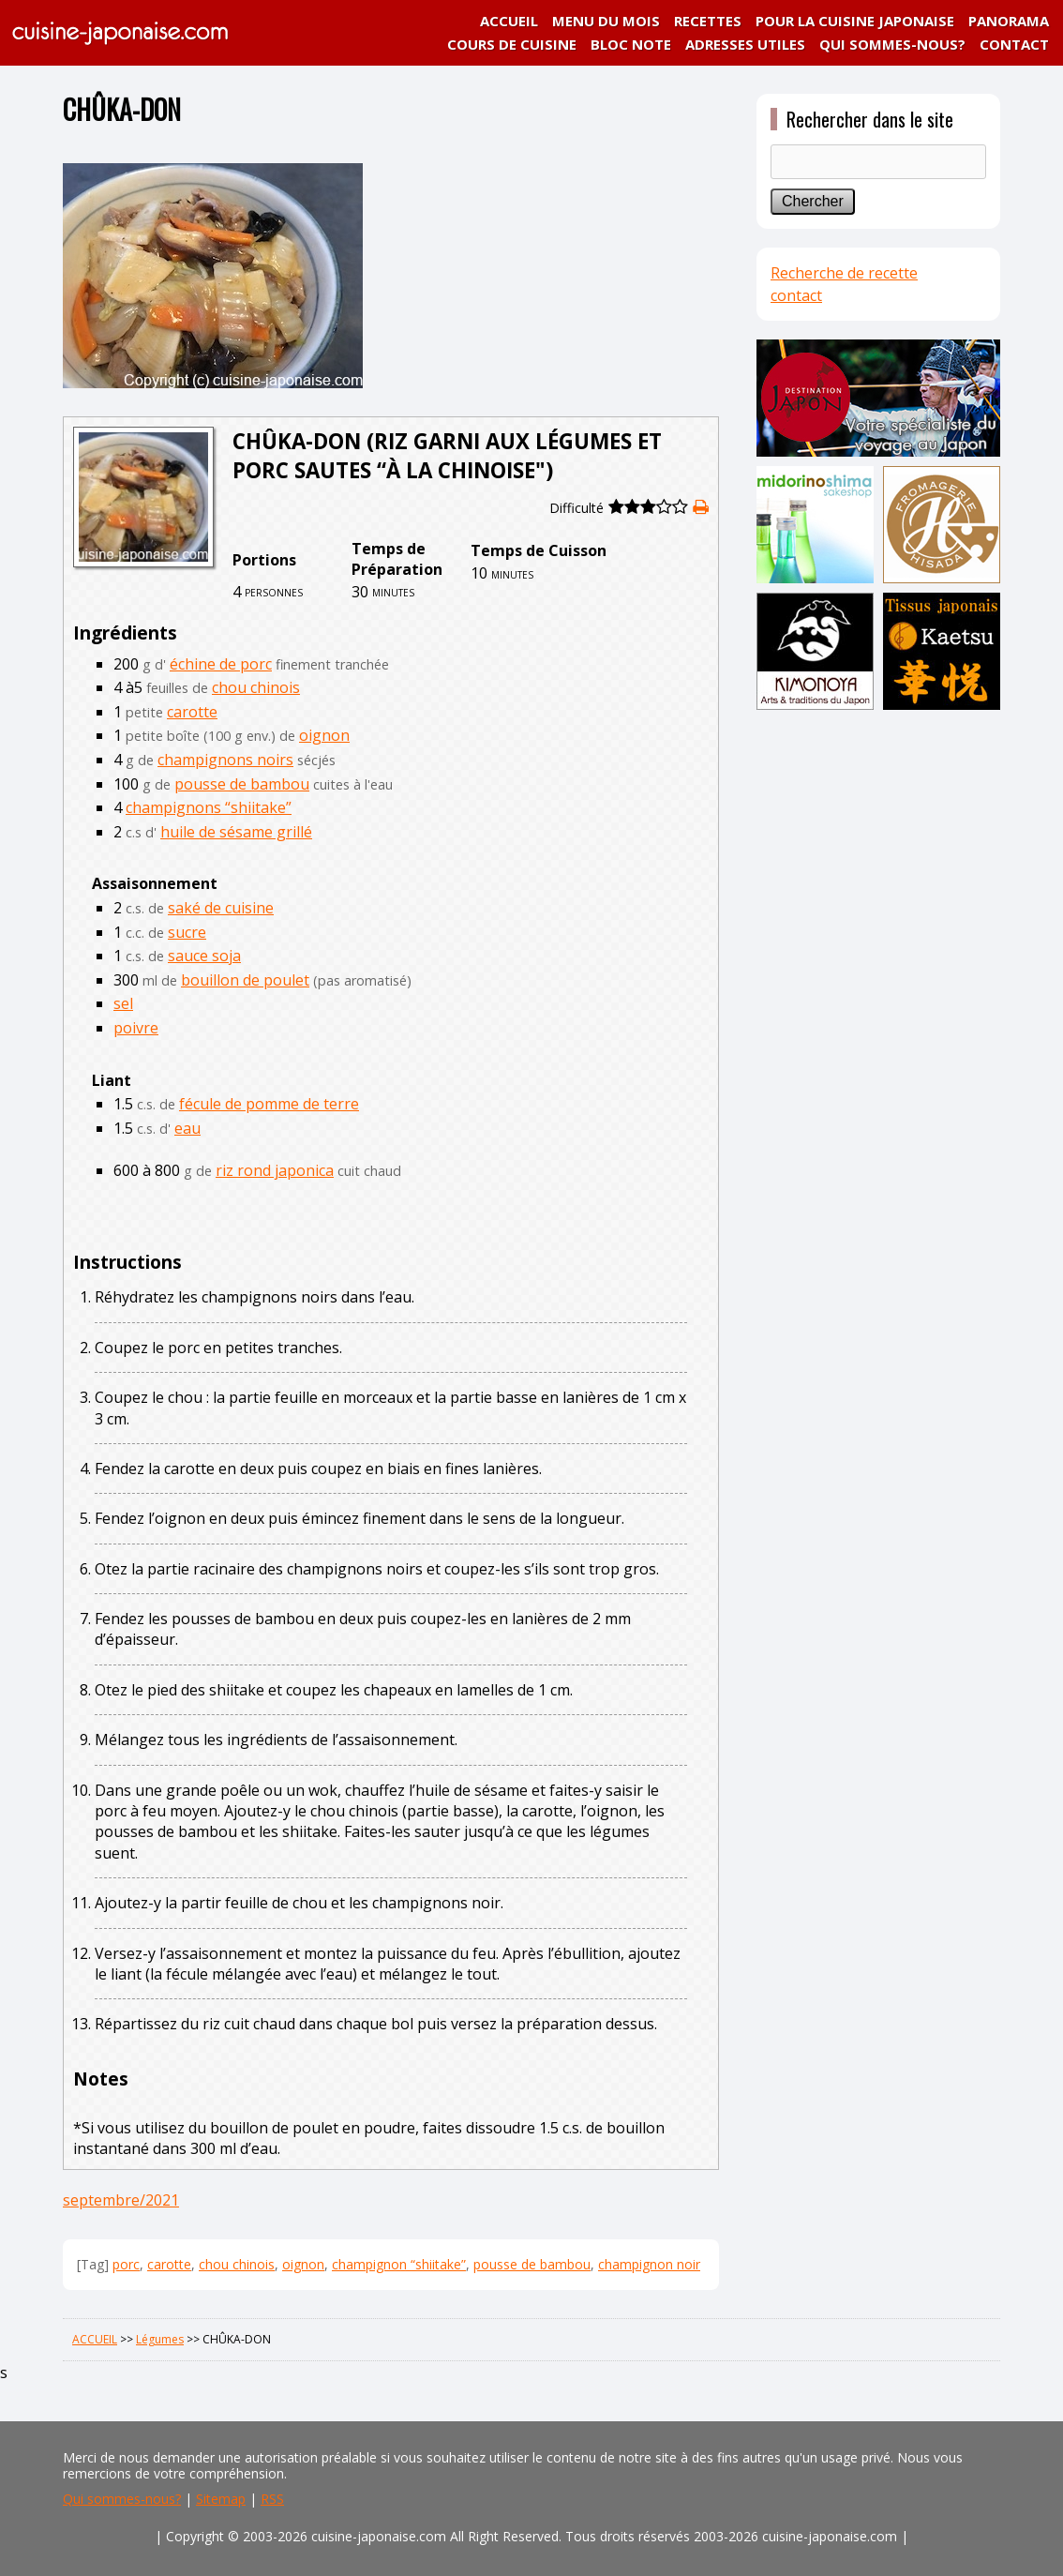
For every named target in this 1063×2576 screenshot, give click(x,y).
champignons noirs (225, 759)
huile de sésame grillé (236, 831)
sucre (187, 932)
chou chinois (256, 687)
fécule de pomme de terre (269, 1103)
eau (187, 1128)
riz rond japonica (275, 1170)
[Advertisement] (878, 1010)
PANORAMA (1008, 20)
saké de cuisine (221, 907)
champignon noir (649, 2264)
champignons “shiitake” (209, 807)
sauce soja (204, 955)
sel (123, 1003)
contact (796, 295)
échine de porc (221, 664)
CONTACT (1014, 44)
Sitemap (221, 2499)
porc (126, 2264)
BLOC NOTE (631, 44)
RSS (272, 2499)
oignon (324, 735)
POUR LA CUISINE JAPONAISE (855, 20)
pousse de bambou (241, 784)
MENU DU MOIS (606, 20)
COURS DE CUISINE (511, 44)
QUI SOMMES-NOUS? (892, 44)
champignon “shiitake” (399, 2264)
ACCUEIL (509, 20)
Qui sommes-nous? (122, 2499)
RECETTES (707, 20)
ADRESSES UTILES (745, 44)
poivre (135, 1027)
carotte (192, 711)
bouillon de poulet (245, 980)
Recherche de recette (844, 273)
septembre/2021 (121, 2200)
